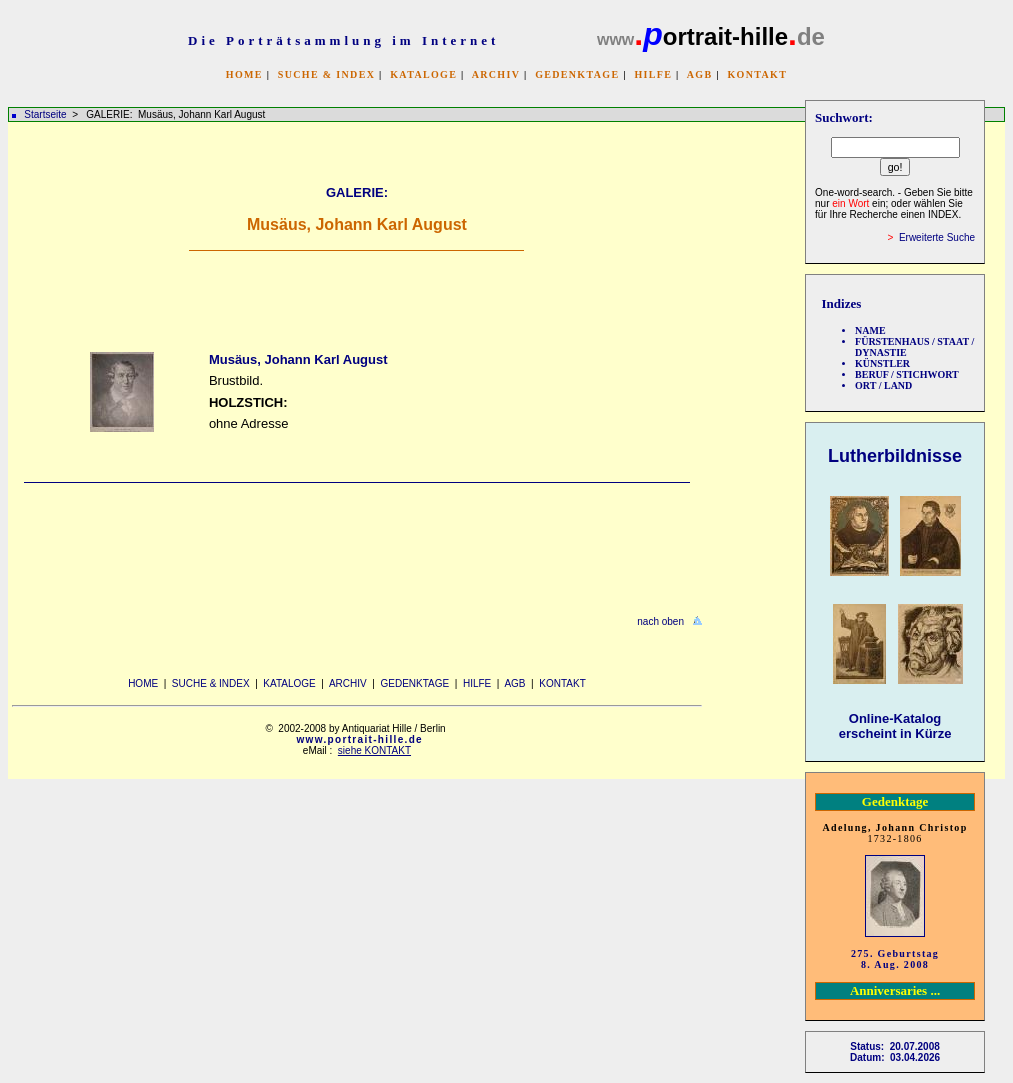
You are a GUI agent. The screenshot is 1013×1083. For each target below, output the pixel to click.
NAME (870, 330)
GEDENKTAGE (577, 74)
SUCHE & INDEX (326, 74)
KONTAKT (757, 74)
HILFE (653, 74)
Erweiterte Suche (937, 237)
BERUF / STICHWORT (907, 374)
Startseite (45, 114)
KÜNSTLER (882, 363)
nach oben (660, 621)
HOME (244, 74)
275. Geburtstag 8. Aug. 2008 (895, 959)
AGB (700, 74)
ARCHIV (496, 74)
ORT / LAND (883, 385)
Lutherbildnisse (895, 456)
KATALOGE (423, 74)
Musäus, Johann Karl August (298, 359)
